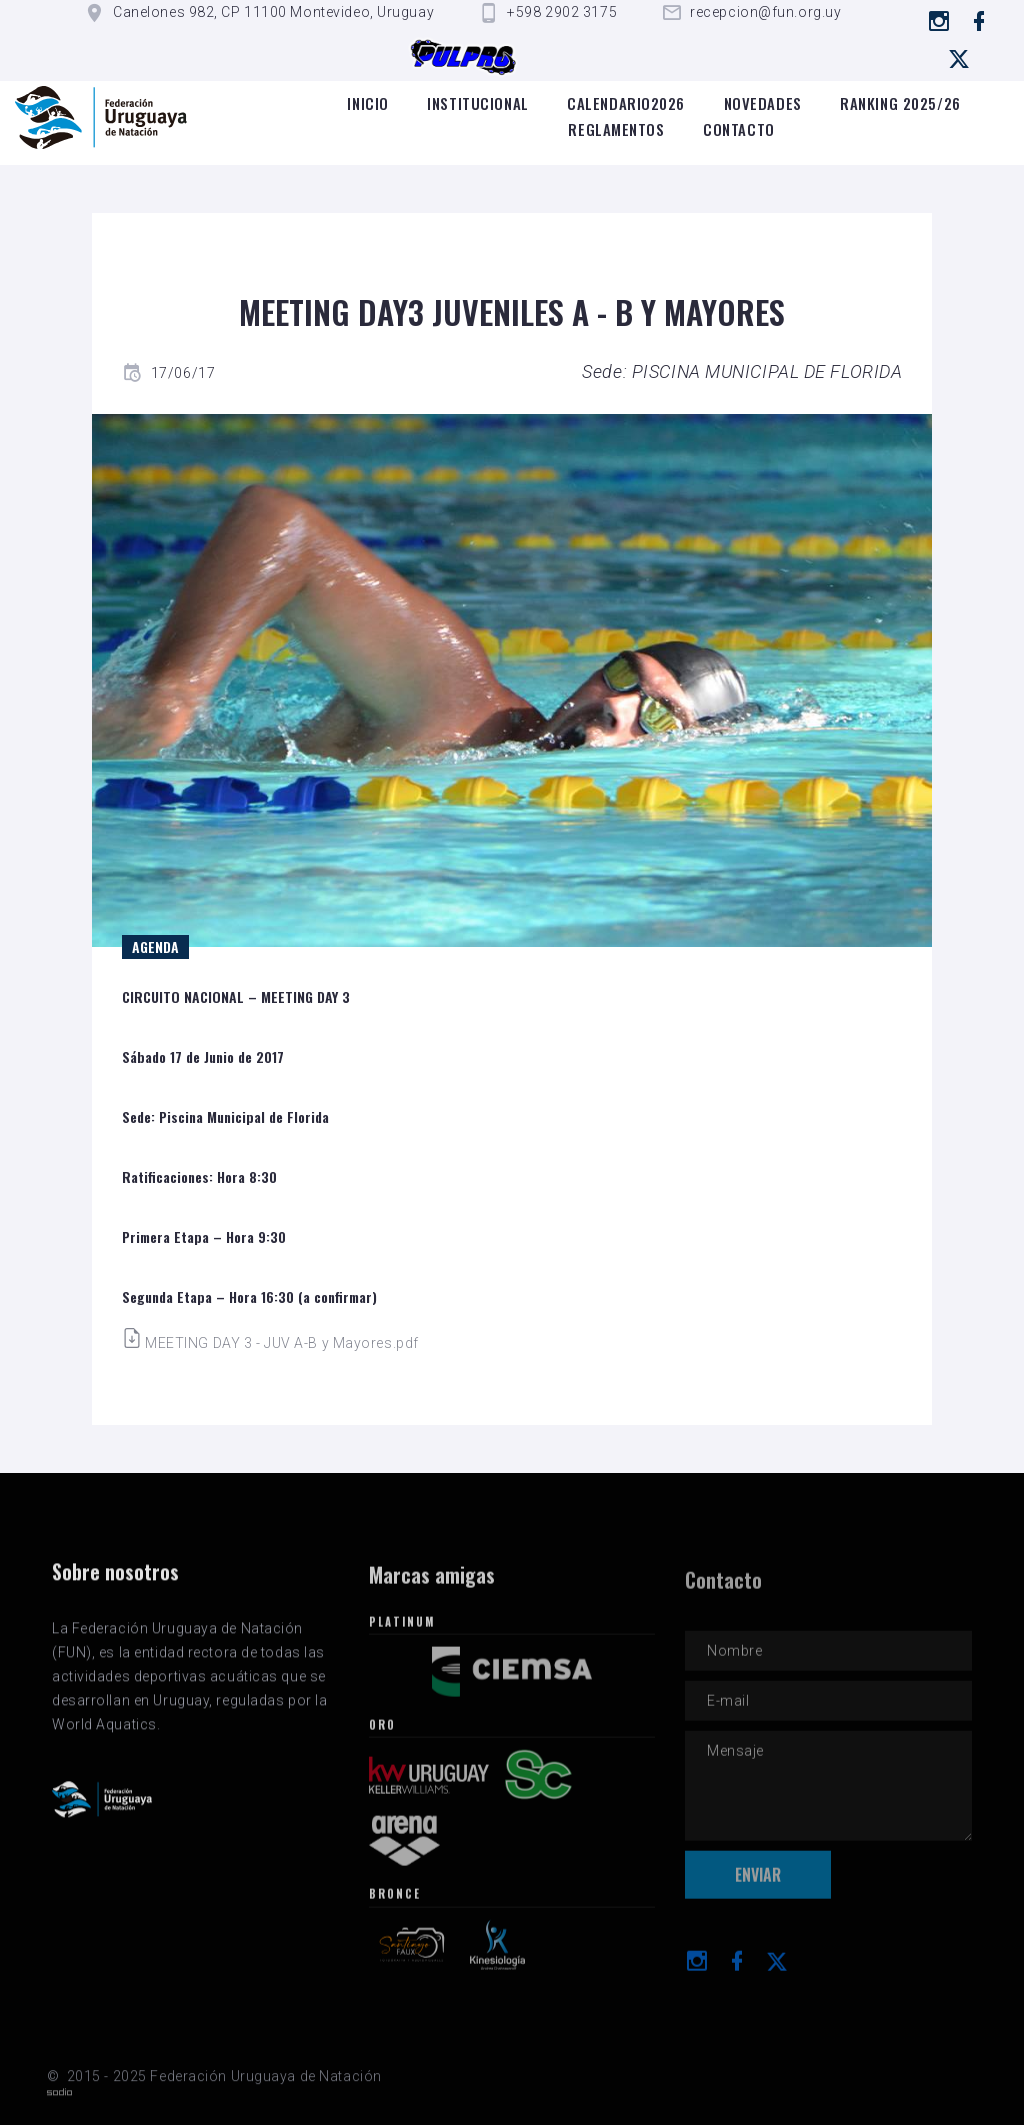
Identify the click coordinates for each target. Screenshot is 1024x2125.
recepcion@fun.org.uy (765, 12)
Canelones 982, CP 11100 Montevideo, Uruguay (273, 12)
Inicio (367, 103)
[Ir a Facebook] (979, 21)
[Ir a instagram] (939, 21)
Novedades (763, 103)
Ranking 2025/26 (900, 103)
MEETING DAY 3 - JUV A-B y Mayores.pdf (270, 1343)
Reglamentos (616, 129)
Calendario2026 (626, 103)
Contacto (738, 129)
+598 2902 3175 (562, 12)
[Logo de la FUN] (101, 117)
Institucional (477, 103)
